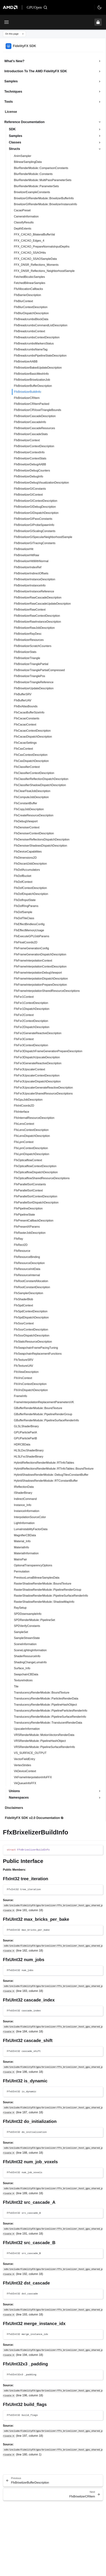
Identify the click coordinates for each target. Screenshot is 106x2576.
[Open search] (45, 7)
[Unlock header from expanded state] (98, 22)
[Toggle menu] (6, 22)
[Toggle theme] (99, 7)
